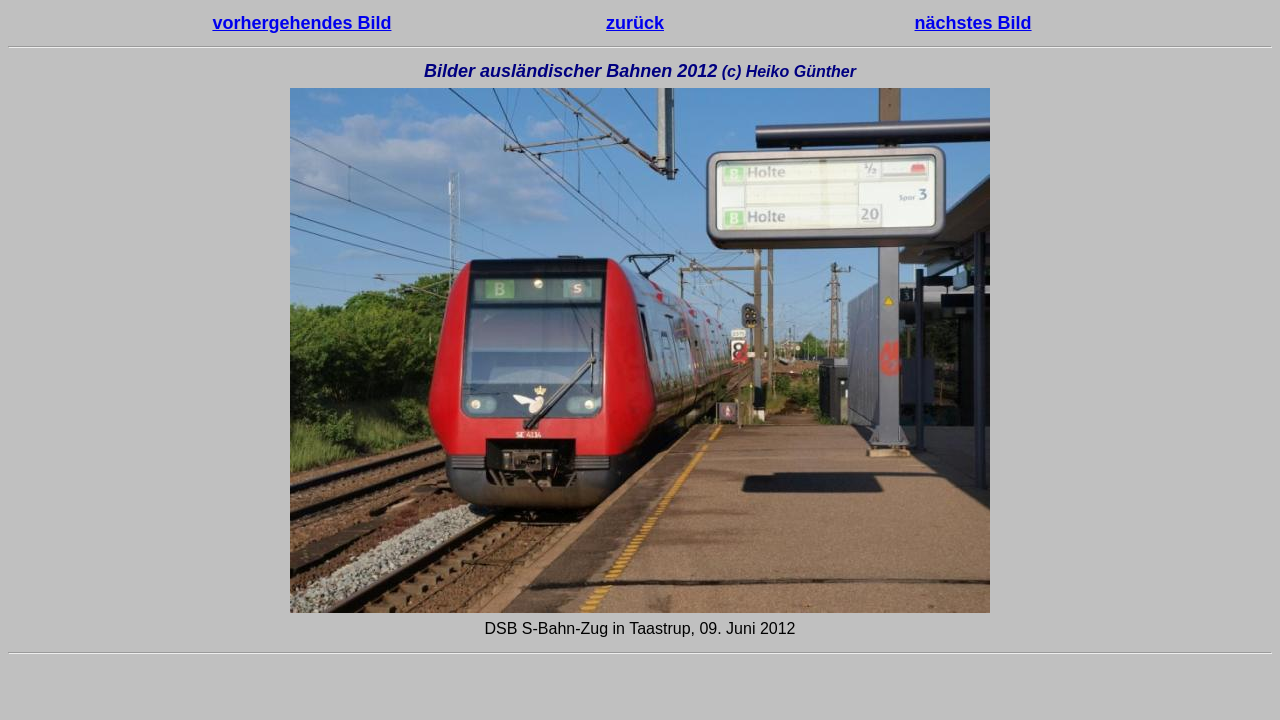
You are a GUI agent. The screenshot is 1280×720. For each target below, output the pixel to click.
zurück (635, 23)
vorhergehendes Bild (301, 23)
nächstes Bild (973, 23)
